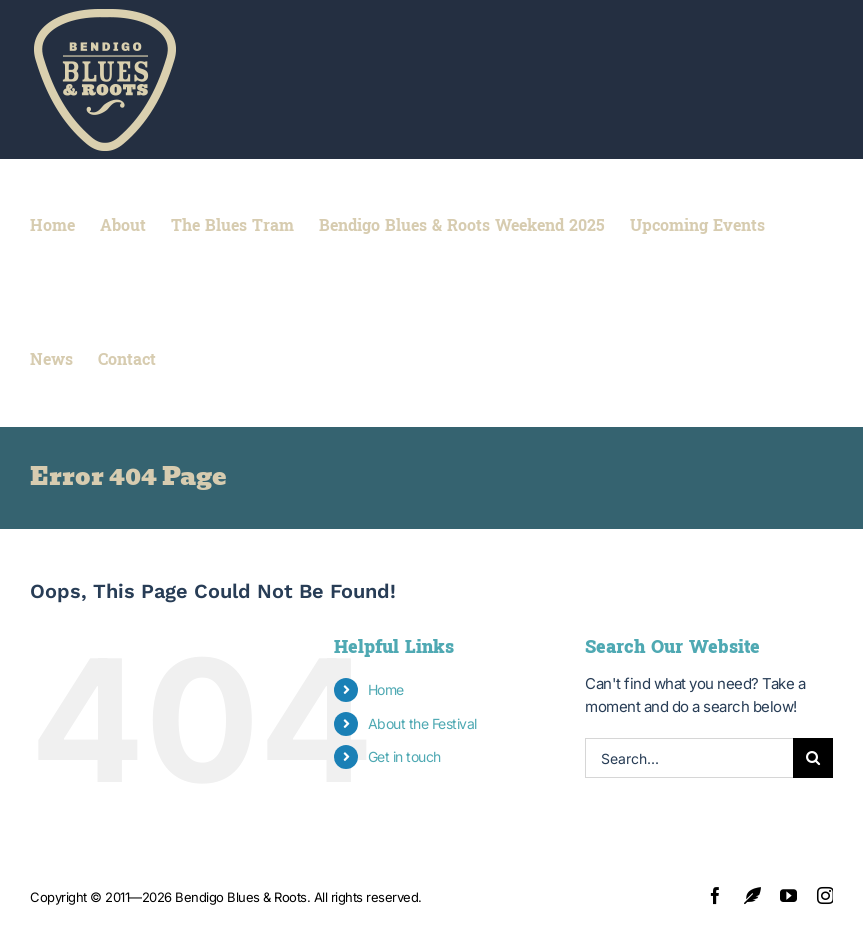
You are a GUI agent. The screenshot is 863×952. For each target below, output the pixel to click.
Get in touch (404, 756)
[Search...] (689, 758)
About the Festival (422, 723)
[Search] (813, 758)
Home (386, 689)
